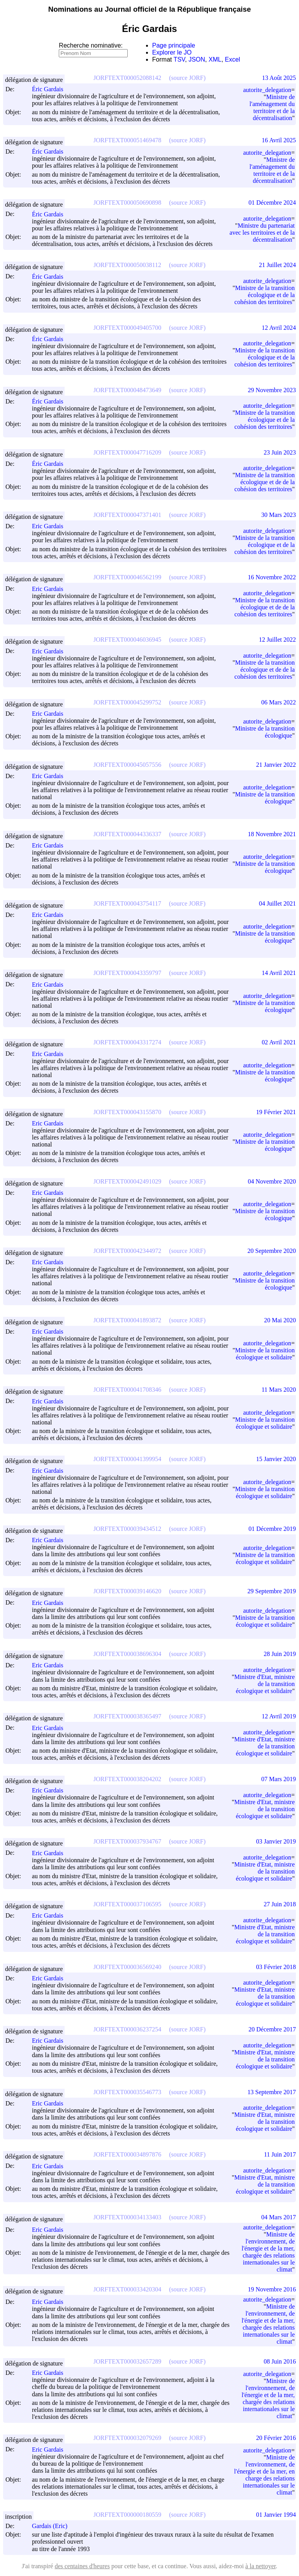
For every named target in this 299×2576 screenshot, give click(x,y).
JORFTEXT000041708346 (127, 1389)
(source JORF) (187, 77)
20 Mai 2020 (280, 1320)
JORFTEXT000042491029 (127, 1181)
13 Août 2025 (279, 77)
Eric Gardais (51, 526)
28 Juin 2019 (280, 1654)
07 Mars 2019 (278, 1779)
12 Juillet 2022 (277, 639)
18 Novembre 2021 (272, 834)
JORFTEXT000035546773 (127, 2092)
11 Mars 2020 (279, 1389)
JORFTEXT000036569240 (127, 1967)
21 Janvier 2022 (276, 764)
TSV (179, 59)
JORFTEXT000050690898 (127, 202)
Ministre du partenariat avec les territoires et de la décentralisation (262, 232)
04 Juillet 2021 (277, 903)
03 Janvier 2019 (276, 1841)
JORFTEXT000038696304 (127, 1654)
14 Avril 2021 (279, 973)
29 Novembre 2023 (272, 390)
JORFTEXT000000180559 (127, 2514)
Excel (232, 59)
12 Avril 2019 (279, 1716)
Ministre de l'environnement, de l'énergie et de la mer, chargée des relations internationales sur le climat (268, 2252)
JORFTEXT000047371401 (127, 514)
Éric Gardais (51, 89)
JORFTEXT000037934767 (127, 1841)
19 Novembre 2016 (272, 2289)
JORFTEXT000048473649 (127, 390)
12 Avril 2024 (279, 327)
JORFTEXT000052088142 (127, 77)
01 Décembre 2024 (272, 202)
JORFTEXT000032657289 (127, 2361)
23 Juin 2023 (280, 452)
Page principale (173, 45)
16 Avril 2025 (279, 140)
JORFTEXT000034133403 (127, 2217)
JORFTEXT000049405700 (127, 327)
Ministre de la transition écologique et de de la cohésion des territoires (264, 482)
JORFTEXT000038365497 (127, 1716)
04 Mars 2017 (278, 2217)
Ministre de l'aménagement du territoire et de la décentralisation (272, 107)
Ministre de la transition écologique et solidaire (265, 1354)
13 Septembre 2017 (272, 2092)
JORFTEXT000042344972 (127, 1250)
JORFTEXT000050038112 (127, 265)
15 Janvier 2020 (276, 1459)
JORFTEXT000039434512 (127, 1528)
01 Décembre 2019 (272, 1528)
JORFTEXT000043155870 (127, 1112)
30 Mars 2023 (278, 514)
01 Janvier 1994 (276, 2514)
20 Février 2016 (276, 2437)
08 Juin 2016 (280, 2361)
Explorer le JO (172, 52)
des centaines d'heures (82, 2566)
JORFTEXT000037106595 (127, 1904)
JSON (196, 59)
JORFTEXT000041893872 (127, 1320)
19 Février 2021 (276, 1112)
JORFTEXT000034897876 (127, 2154)
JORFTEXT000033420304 (127, 2289)
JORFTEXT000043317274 (127, 1042)
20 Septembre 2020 (272, 1250)
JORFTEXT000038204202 (127, 1779)
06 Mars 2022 (278, 702)
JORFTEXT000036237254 (127, 2029)
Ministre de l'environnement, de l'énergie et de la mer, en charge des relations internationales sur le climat (264, 2475)
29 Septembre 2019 (272, 1591)
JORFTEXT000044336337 (127, 834)
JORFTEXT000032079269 (127, 2437)
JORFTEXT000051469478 (127, 140)
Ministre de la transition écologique (265, 732)
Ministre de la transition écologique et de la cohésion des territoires (264, 295)
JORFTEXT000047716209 (127, 452)
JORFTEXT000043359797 (127, 973)
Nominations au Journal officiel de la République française (149, 9)
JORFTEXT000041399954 (127, 1459)
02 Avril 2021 (279, 1042)
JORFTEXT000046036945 (127, 639)
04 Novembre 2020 (272, 1181)
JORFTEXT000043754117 (127, 903)
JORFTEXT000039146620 (127, 1591)
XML (215, 59)
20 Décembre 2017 (272, 2029)
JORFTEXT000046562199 (127, 577)
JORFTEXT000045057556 (127, 764)
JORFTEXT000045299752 (127, 702)
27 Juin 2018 (280, 1904)
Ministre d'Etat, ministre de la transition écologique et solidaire (264, 1684)
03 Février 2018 (276, 1967)
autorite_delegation (267, 90)
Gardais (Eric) (53, 2526)
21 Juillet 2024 (277, 265)
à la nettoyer (260, 2566)
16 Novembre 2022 (272, 577)
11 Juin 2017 (280, 2154)
